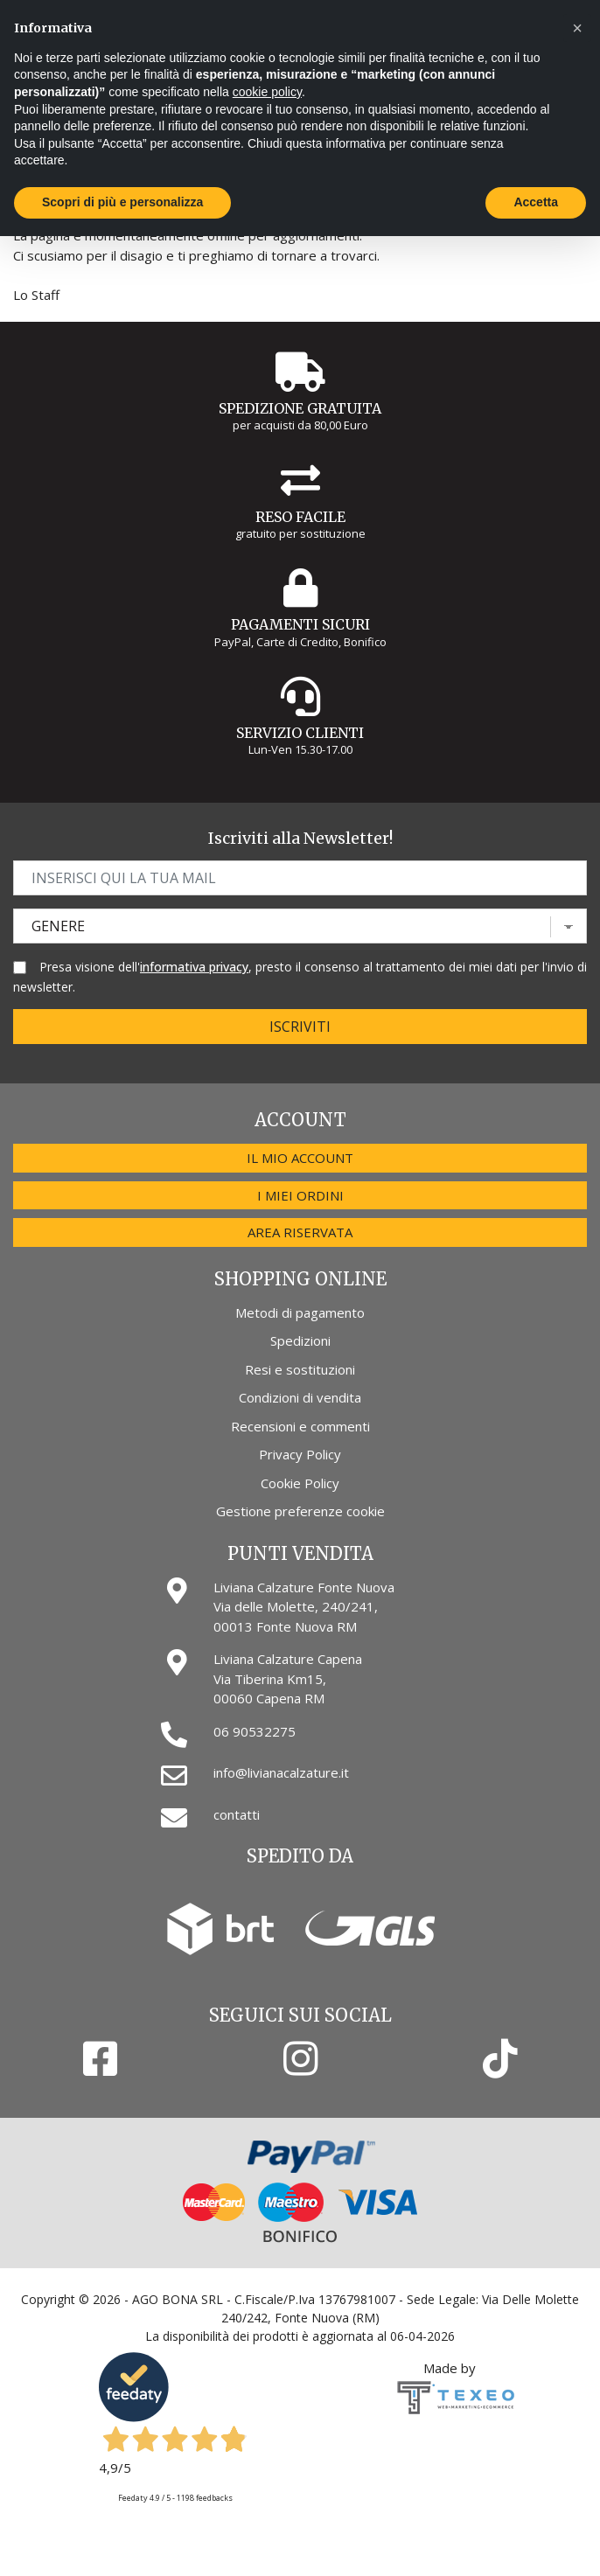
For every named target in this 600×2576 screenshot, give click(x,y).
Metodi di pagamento (300, 1312)
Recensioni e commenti (300, 1426)
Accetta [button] (535, 202)
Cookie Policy (300, 1483)
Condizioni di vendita (300, 1397)
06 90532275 (254, 1731)
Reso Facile (300, 517)
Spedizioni (300, 1340)
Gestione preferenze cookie (300, 1511)
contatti (236, 1814)
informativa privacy (194, 966)
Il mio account (300, 1157)
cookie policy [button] (267, 92)
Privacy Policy (300, 1454)
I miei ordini (300, 1195)
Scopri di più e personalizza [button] (122, 202)
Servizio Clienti (300, 732)
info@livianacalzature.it (281, 1772)
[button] (577, 28)
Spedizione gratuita (300, 408)
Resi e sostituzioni (300, 1369)
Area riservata (300, 1232)
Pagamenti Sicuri (300, 624)
